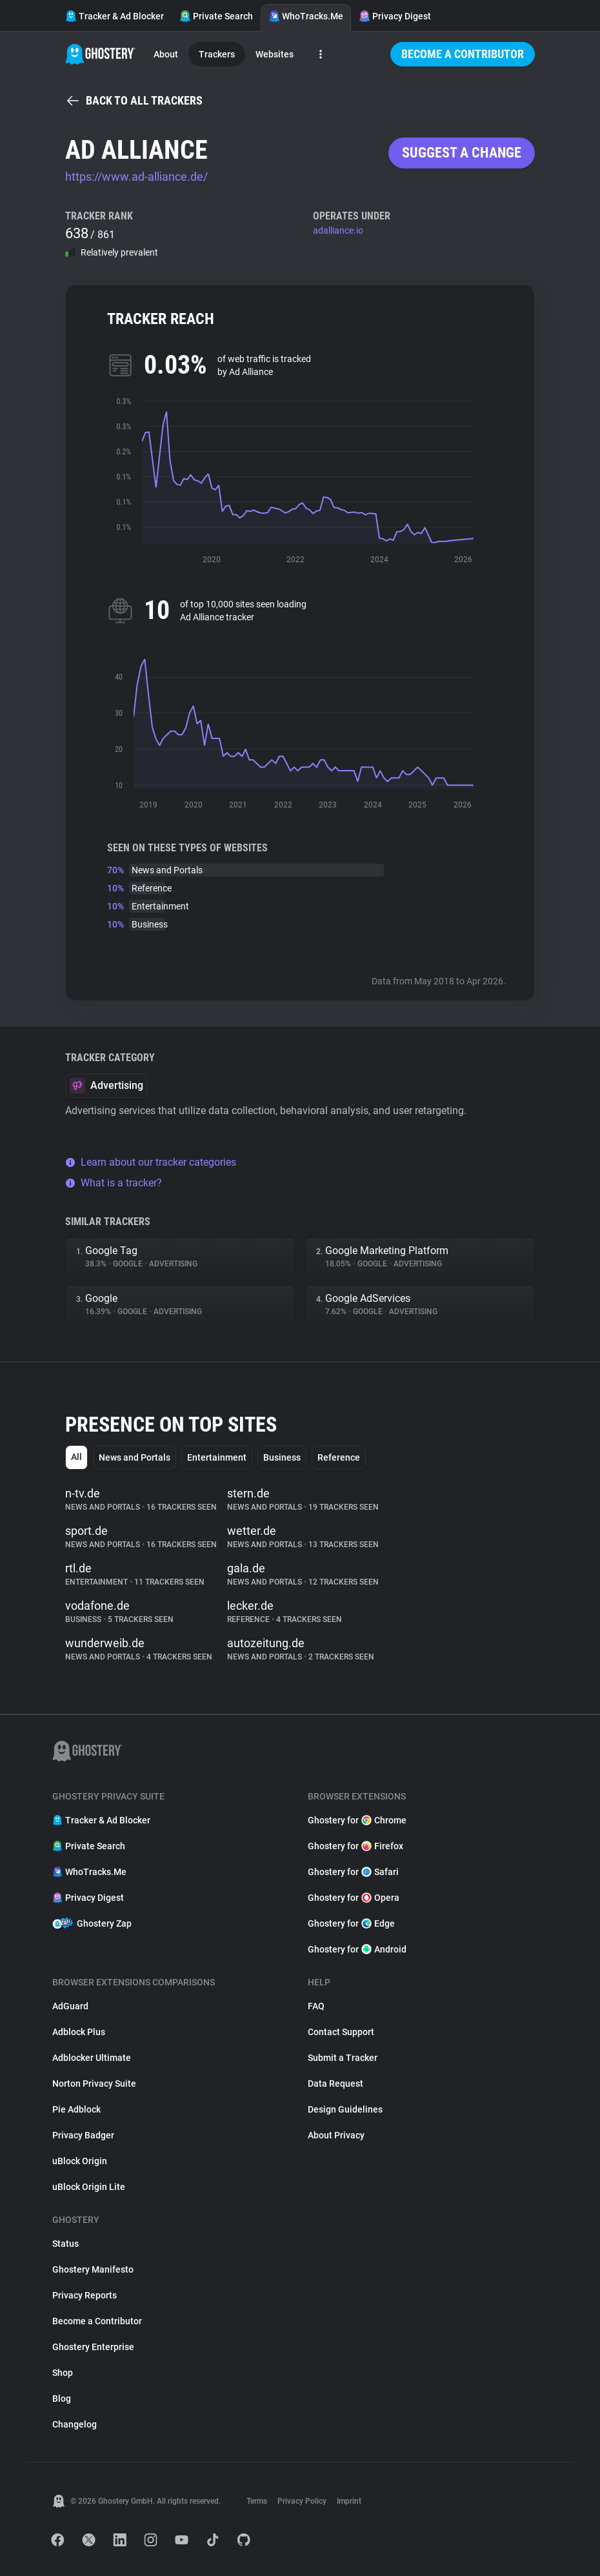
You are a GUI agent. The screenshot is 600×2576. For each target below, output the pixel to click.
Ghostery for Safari (353, 1872)
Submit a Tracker (342, 2058)
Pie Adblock (76, 2109)
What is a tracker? (113, 1183)
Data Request (335, 2083)
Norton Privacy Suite (94, 2083)
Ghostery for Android (357, 1949)
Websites (274, 54)
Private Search (216, 16)
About (166, 54)
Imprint (349, 2501)
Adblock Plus (78, 2032)
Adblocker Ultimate (91, 2058)
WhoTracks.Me (305, 16)
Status (65, 2243)
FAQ (316, 2006)
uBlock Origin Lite (88, 2187)
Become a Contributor (462, 54)
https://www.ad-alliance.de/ (136, 176)
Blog (61, 2398)
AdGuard (70, 2006)
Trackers (217, 54)
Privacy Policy (301, 2501)
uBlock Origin (79, 2161)
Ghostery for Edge (351, 1923)
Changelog (74, 2424)
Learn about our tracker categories (150, 1162)
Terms (256, 2501)
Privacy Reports (84, 2295)
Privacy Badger (83, 2135)
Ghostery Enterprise (93, 2347)
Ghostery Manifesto (93, 2269)
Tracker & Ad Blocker (114, 16)
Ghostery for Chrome (357, 1820)
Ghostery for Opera (353, 1897)
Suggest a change (461, 153)
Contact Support (341, 2032)
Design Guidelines (345, 2109)
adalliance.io (338, 230)
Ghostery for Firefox (355, 1846)
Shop (62, 2373)
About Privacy (336, 2135)
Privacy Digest (395, 16)
